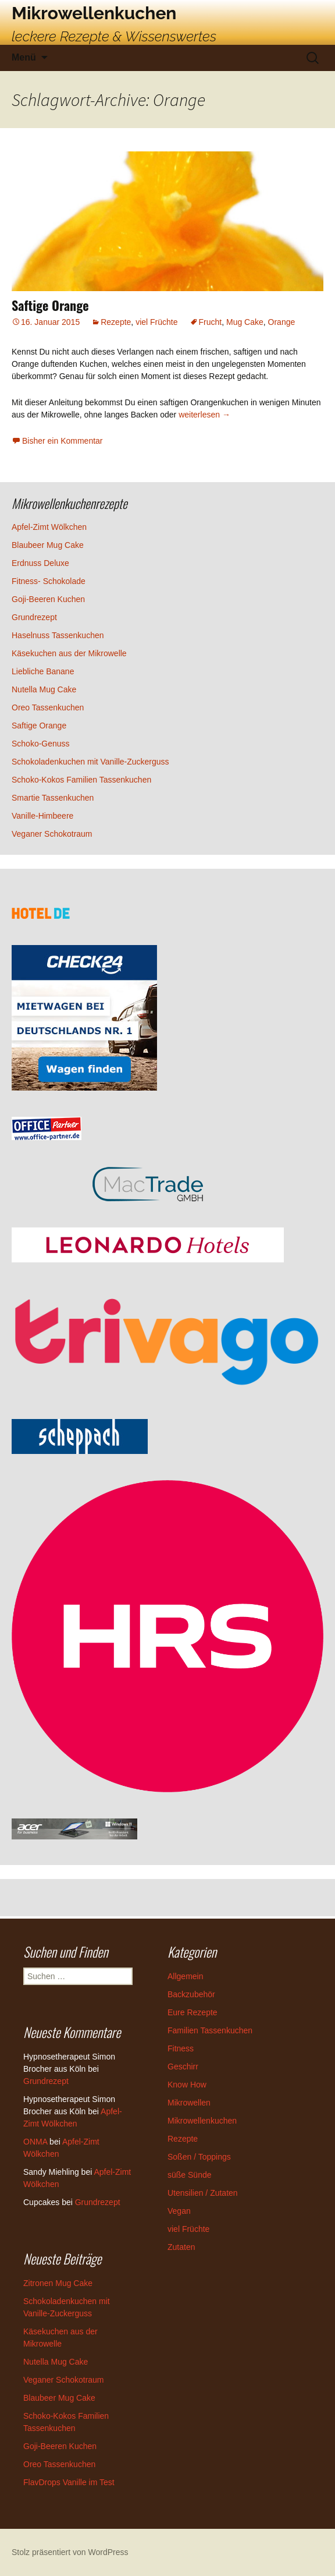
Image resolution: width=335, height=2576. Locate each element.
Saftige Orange (50, 305)
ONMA (35, 2141)
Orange (281, 322)
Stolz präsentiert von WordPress (70, 2552)
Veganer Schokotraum (52, 833)
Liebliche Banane (43, 671)
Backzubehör (191, 1994)
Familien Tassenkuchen (210, 2030)
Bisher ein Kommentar (62, 440)
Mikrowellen (189, 2102)
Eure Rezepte (193, 2012)
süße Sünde (190, 2174)
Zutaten (181, 2247)
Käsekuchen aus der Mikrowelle (69, 653)
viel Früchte (156, 322)
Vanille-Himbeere (42, 815)
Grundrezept (34, 617)
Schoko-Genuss (41, 743)
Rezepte (116, 322)
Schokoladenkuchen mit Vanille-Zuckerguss (90, 761)
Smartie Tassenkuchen (53, 797)
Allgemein (185, 1976)
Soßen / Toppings (199, 2156)
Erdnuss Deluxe (40, 563)
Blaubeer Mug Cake (48, 545)
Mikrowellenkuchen (202, 2120)
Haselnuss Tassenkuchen (58, 635)
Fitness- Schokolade (48, 581)
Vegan (179, 2211)
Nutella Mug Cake (44, 689)
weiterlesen (204, 414)
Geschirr (183, 2066)
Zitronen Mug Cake (57, 2283)
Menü (24, 57)
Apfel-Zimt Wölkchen (49, 527)
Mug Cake (244, 322)
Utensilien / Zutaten (203, 2193)
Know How (187, 2084)
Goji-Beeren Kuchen (48, 599)
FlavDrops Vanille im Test (69, 2482)
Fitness (181, 2048)
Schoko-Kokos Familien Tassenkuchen (81, 779)
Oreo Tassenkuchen (48, 707)
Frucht (210, 322)
